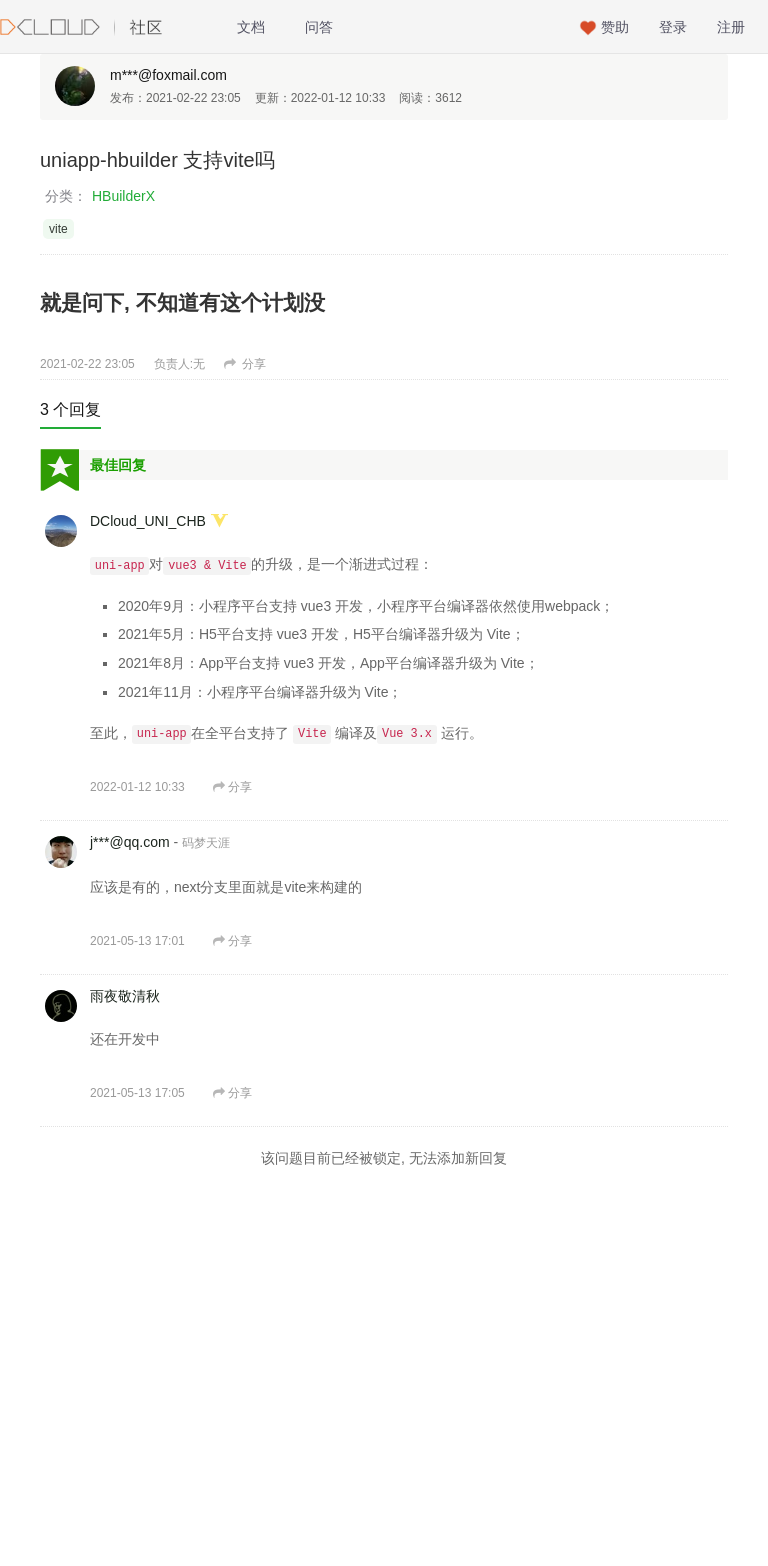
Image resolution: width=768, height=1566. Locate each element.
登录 (673, 27)
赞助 (615, 27)
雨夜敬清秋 (125, 996)
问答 (319, 27)
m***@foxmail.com (168, 75)
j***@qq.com (130, 842)
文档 (251, 27)
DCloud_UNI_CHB (148, 521)
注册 (731, 27)
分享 (245, 364)
